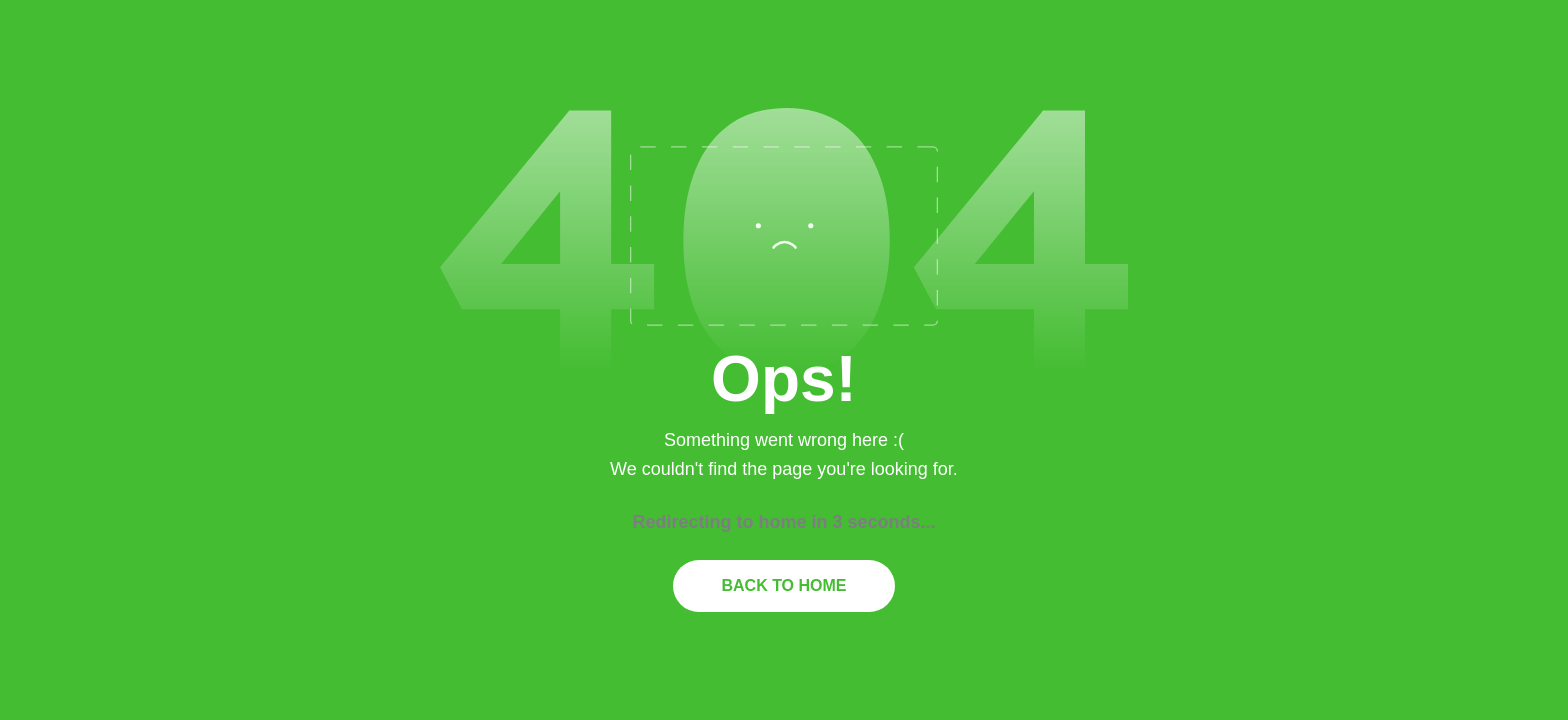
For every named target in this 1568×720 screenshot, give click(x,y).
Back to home (783, 585)
